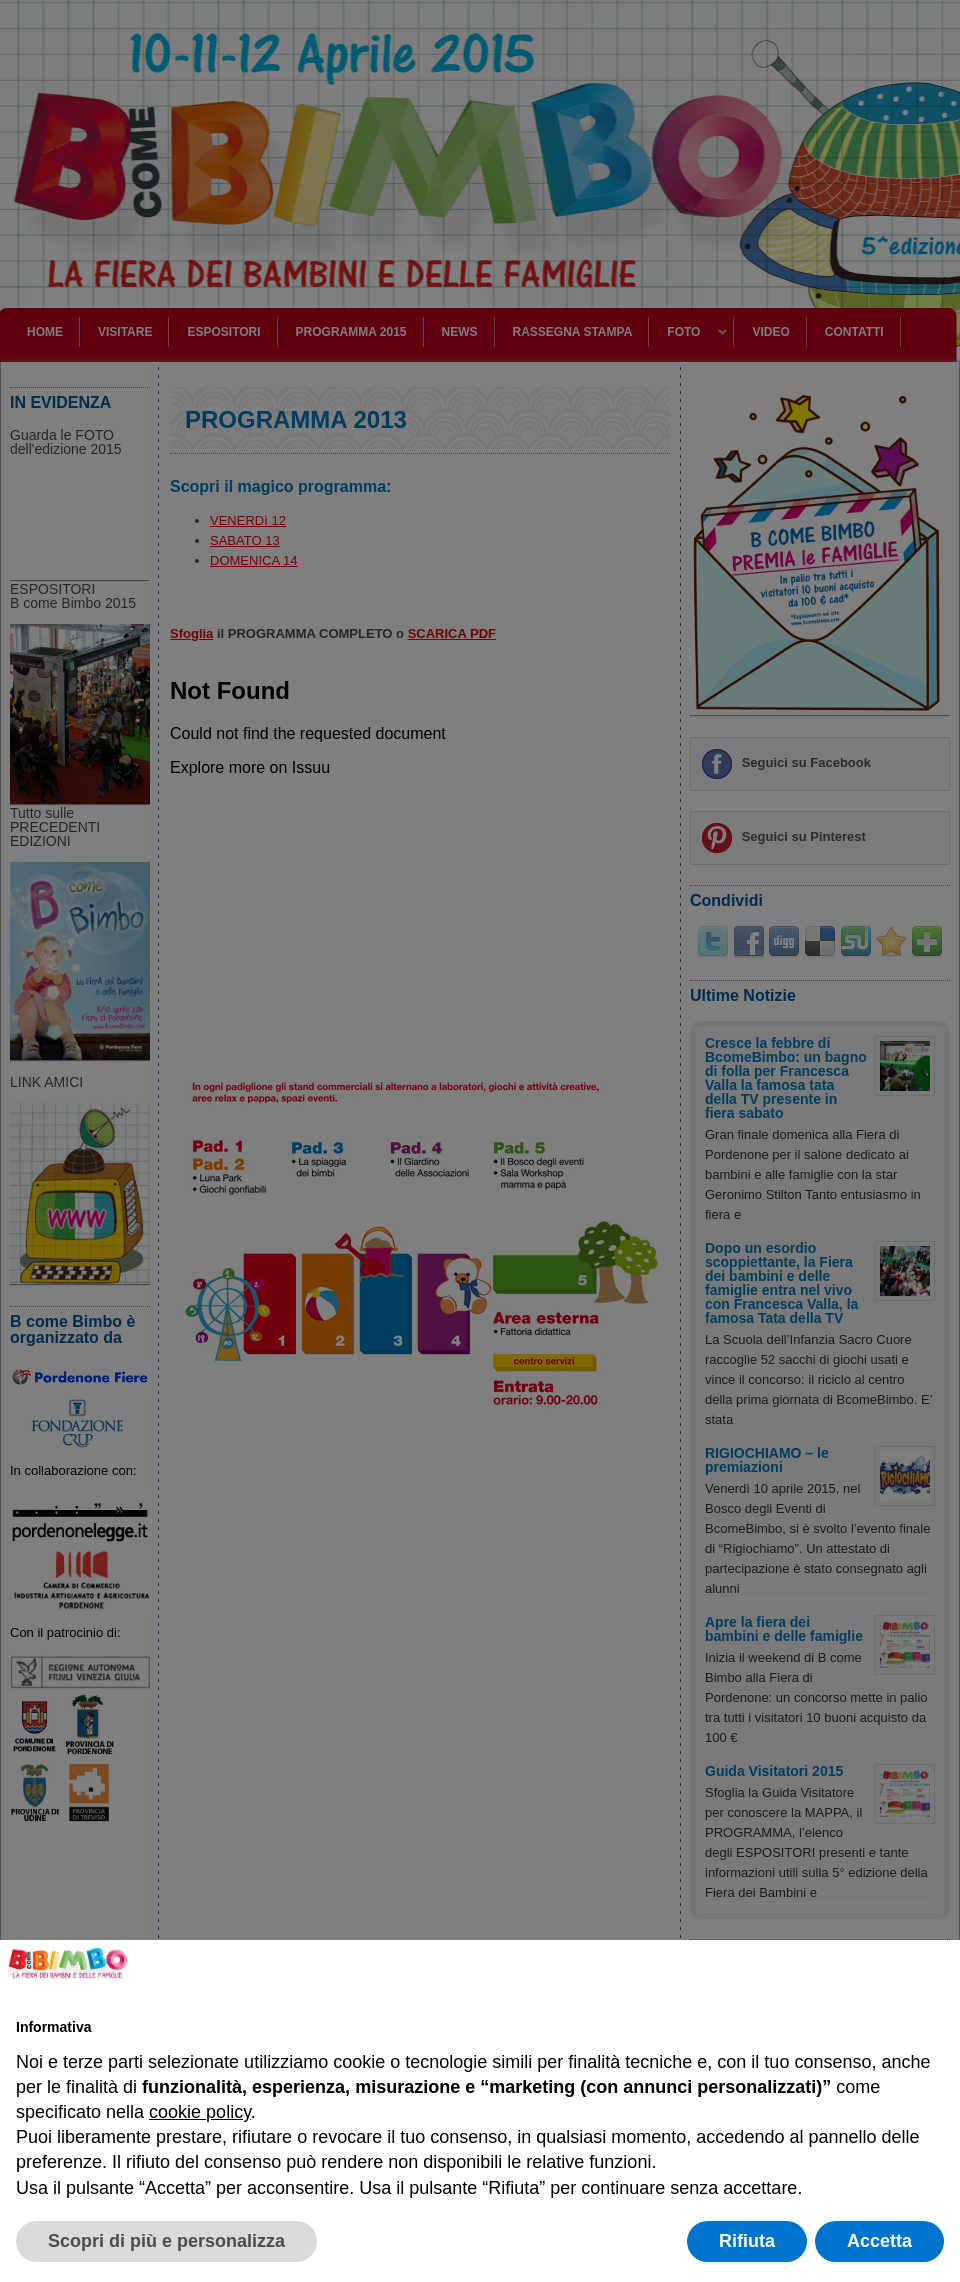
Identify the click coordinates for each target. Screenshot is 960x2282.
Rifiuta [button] (747, 2241)
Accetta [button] (879, 2241)
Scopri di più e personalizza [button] (166, 2241)
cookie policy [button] (200, 2112)
